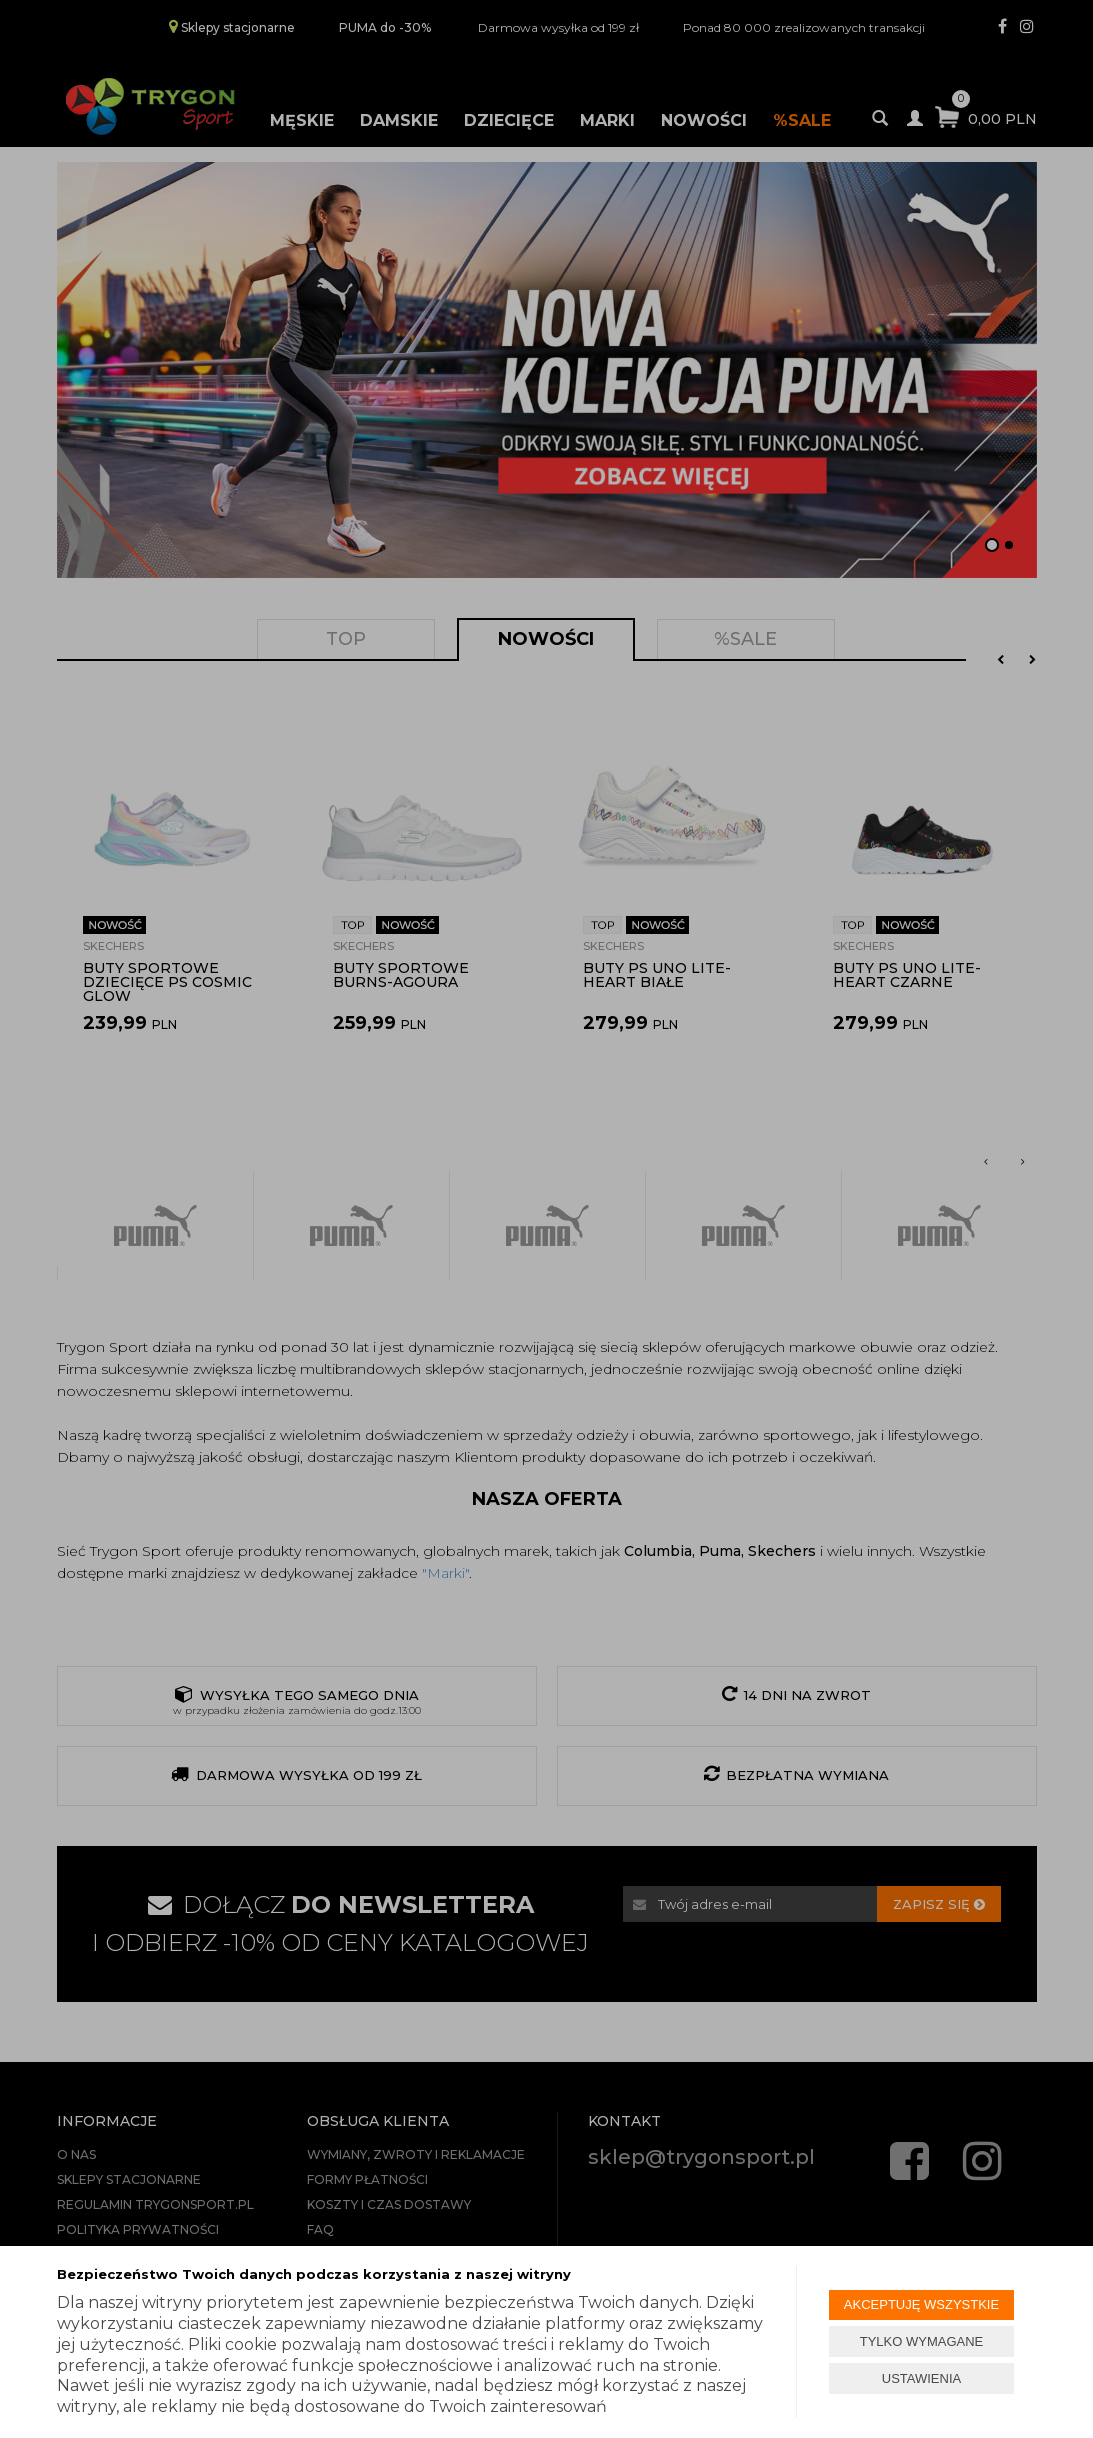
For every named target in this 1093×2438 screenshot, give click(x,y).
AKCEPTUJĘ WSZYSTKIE (921, 2304)
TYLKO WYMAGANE (922, 2341)
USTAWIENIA (921, 2378)
